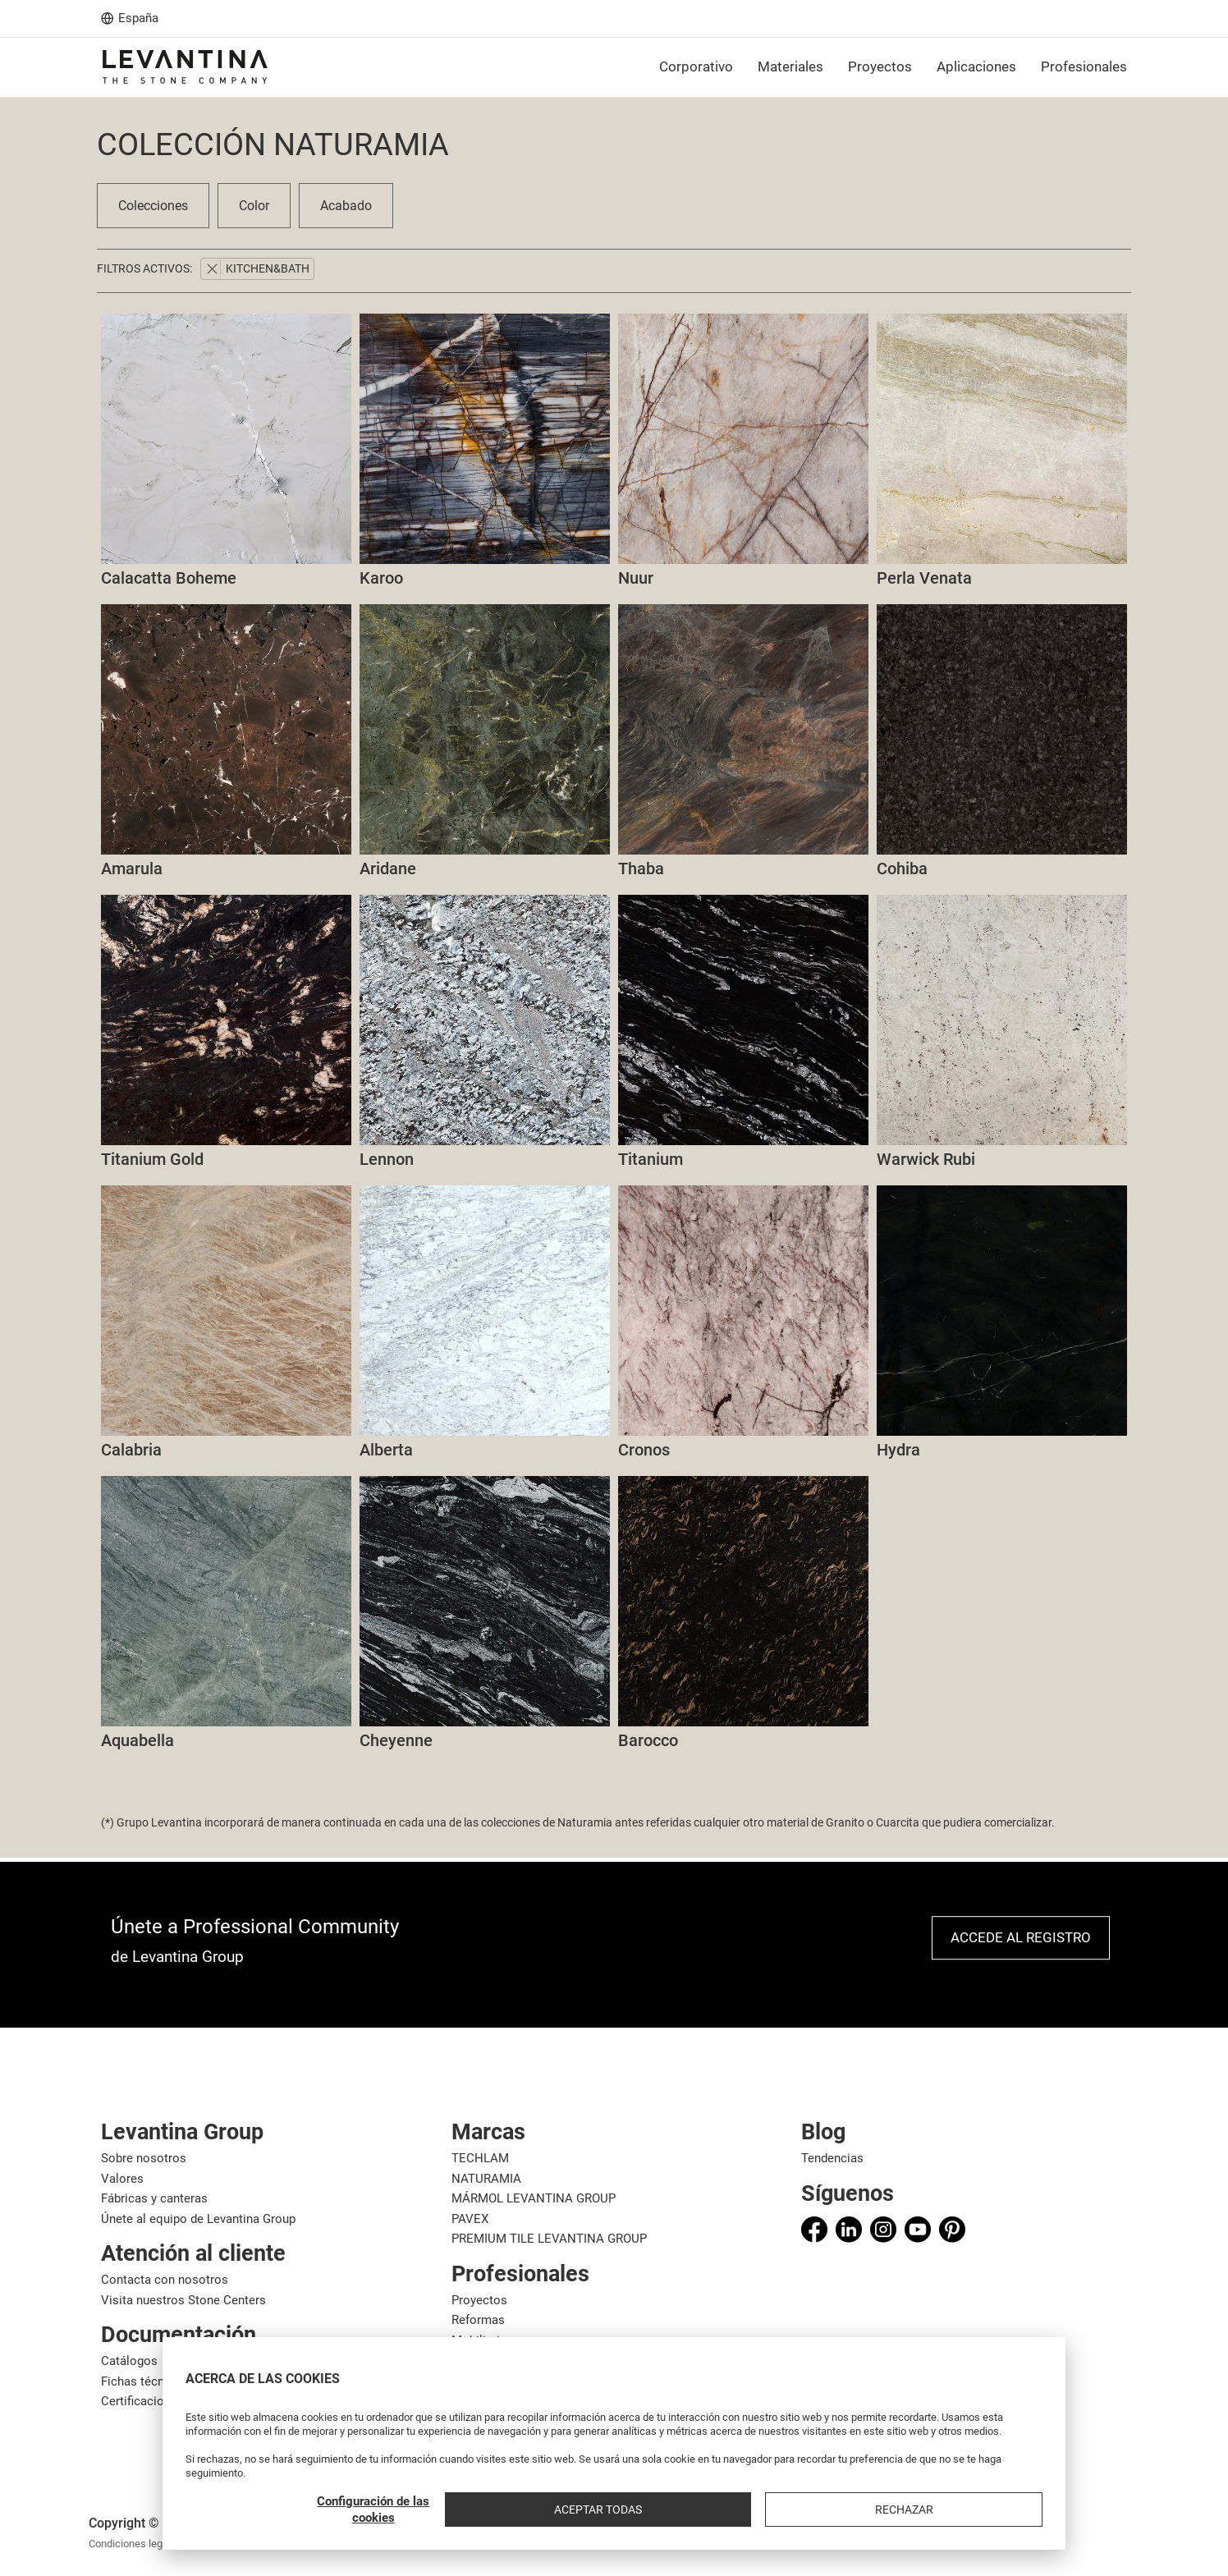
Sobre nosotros (143, 2158)
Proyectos (479, 2300)
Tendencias (832, 2158)
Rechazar (999, 2509)
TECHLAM (480, 2158)
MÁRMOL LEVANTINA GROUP (533, 2198)
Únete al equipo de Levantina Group (198, 2219)
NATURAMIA (486, 2178)
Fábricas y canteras (154, 2198)
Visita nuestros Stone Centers (183, 2300)
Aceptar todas (884, 2509)
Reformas (478, 2319)
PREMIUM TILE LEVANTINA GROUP (549, 2238)
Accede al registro (1021, 1937)
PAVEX (469, 2219)
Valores (122, 2178)
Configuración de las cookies (755, 2509)
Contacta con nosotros (164, 2279)
